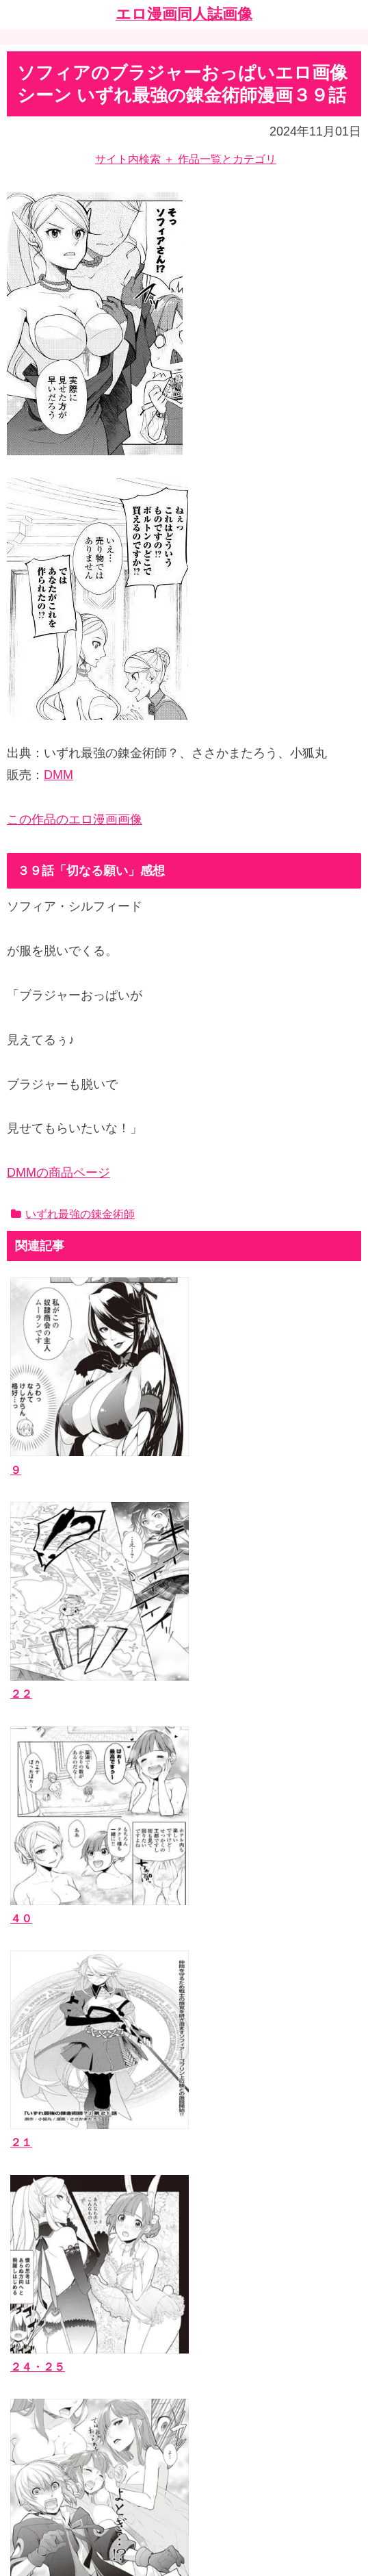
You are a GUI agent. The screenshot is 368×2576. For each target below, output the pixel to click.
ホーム (184, 2468)
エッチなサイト (55, 2415)
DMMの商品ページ (58, 1172)
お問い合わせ (50, 2315)
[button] (347, 2076)
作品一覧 (39, 2154)
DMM (58, 775)
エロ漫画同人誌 (55, 2174)
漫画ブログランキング (72, 2395)
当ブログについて (61, 2295)
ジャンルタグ (50, 2215)
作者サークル (50, 2195)
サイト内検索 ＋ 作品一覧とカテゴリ (185, 159)
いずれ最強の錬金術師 (73, 1214)
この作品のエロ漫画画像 (74, 819)
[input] (184, 2077)
